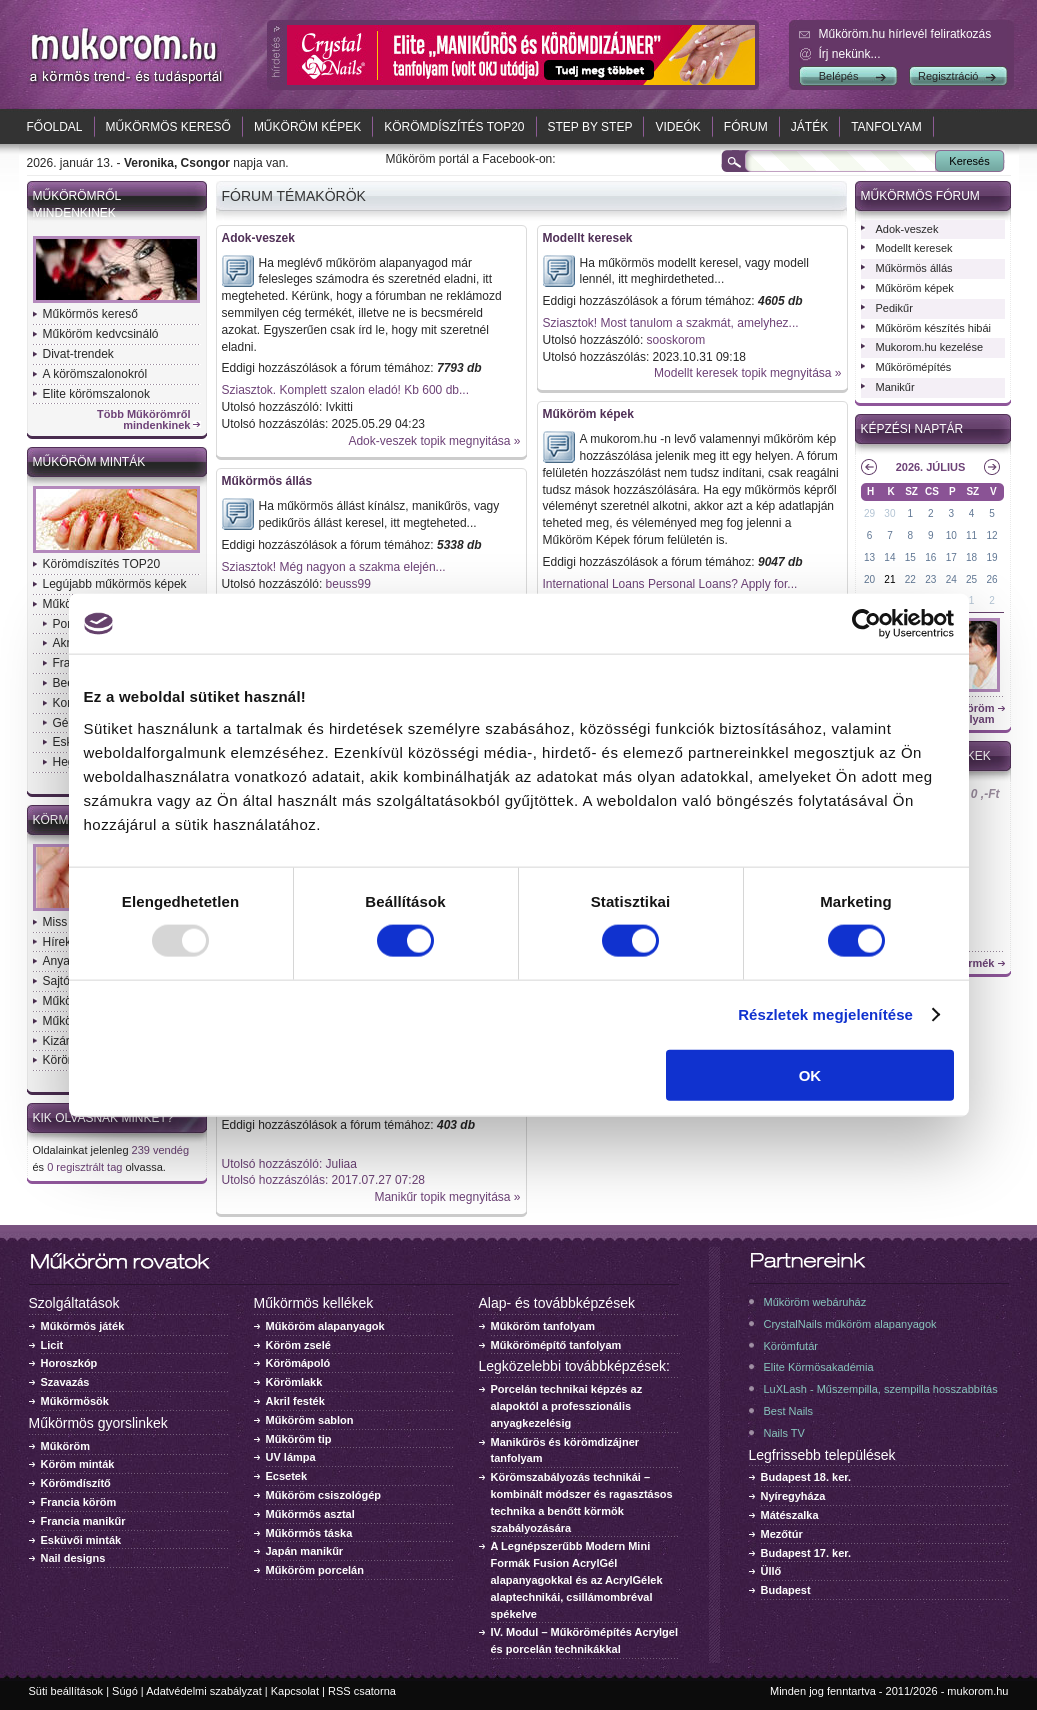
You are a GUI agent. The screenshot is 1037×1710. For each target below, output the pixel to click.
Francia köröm (79, 1502)
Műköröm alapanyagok (325, 1326)
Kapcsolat (295, 1691)
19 (991, 557)
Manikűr (895, 387)
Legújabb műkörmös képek (115, 584)
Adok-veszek (258, 238)
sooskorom (676, 340)
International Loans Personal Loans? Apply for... (670, 584)
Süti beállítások (66, 1691)
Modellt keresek (588, 238)
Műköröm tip (299, 1439)
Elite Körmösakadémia (819, 1367)
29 (869, 513)
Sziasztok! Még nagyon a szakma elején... (334, 567)
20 (869, 579)
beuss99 (348, 584)
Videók (677, 127)
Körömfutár (791, 1346)
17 (951, 557)
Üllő (771, 1571)
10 (951, 535)
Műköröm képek (307, 127)
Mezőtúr (782, 1534)
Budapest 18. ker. (806, 1477)
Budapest (786, 1590)
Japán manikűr (305, 1551)
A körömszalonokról (95, 374)
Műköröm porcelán (315, 1570)
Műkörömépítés (914, 367)
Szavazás (65, 1382)
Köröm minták (78, 1464)
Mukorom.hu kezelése (930, 347)
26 (991, 579)
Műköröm (66, 1446)
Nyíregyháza (793, 1496)
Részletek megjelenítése (825, 1014)
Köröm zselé (298, 1345)
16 (930, 557)
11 (971, 535)
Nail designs (73, 1558)
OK (810, 1074)
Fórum (746, 127)
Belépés (839, 76)
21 (889, 579)
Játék (809, 127)
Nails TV (784, 1433)
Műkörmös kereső (168, 127)
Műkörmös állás (267, 481)
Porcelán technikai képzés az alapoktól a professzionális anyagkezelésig (567, 1406)
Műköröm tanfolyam (543, 1326)
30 (889, 513)
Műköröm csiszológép (324, 1495)
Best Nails (789, 1411)
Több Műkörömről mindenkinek (144, 420)
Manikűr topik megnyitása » (447, 1197)
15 (910, 557)
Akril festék (295, 1401)
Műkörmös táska (309, 1533)
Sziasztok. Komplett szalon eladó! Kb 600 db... (345, 390)
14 (889, 557)
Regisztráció (948, 76)
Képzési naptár (912, 429)
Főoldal (55, 127)
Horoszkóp (69, 1363)
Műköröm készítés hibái (934, 328)
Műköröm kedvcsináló (101, 334)
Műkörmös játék (83, 1326)
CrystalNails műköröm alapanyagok (850, 1324)
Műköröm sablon (310, 1420)
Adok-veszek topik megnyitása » (434, 441)
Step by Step (590, 127)
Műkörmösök (75, 1401)
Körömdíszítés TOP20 (454, 127)
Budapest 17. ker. (806, 1553)
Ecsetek (287, 1476)
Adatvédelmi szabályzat (204, 1691)
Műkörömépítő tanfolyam (556, 1345)
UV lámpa (291, 1457)
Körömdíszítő (76, 1483)
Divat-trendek (78, 354)
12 (991, 535)
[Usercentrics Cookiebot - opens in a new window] (866, 624)
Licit (52, 1345)
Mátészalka (790, 1515)
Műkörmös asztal (310, 1514)
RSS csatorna (362, 1691)
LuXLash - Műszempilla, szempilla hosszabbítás (881, 1389)
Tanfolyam (886, 127)
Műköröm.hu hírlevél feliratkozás (905, 34)
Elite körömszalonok (96, 394)
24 (951, 579)
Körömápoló (298, 1363)
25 (971, 579)
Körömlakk (294, 1382)
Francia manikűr (83, 1521)
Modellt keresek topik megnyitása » (747, 373)
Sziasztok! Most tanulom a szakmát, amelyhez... (671, 323)
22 (910, 579)
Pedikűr (894, 308)
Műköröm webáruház (815, 1302)
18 (971, 557)
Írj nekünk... (850, 54)
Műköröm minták (89, 462)
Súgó (125, 1691)
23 (930, 579)
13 (869, 557)
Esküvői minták (81, 1540)
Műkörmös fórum (920, 196)
